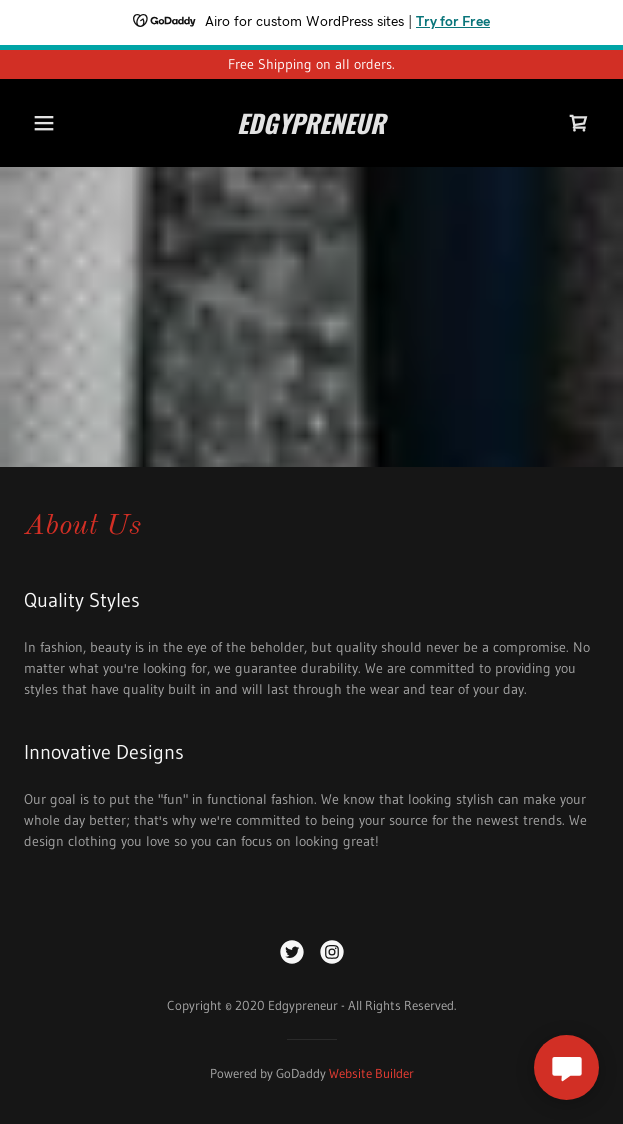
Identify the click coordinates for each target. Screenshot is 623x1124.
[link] (311, 123)
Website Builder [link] (371, 1073)
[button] (48, 123)
